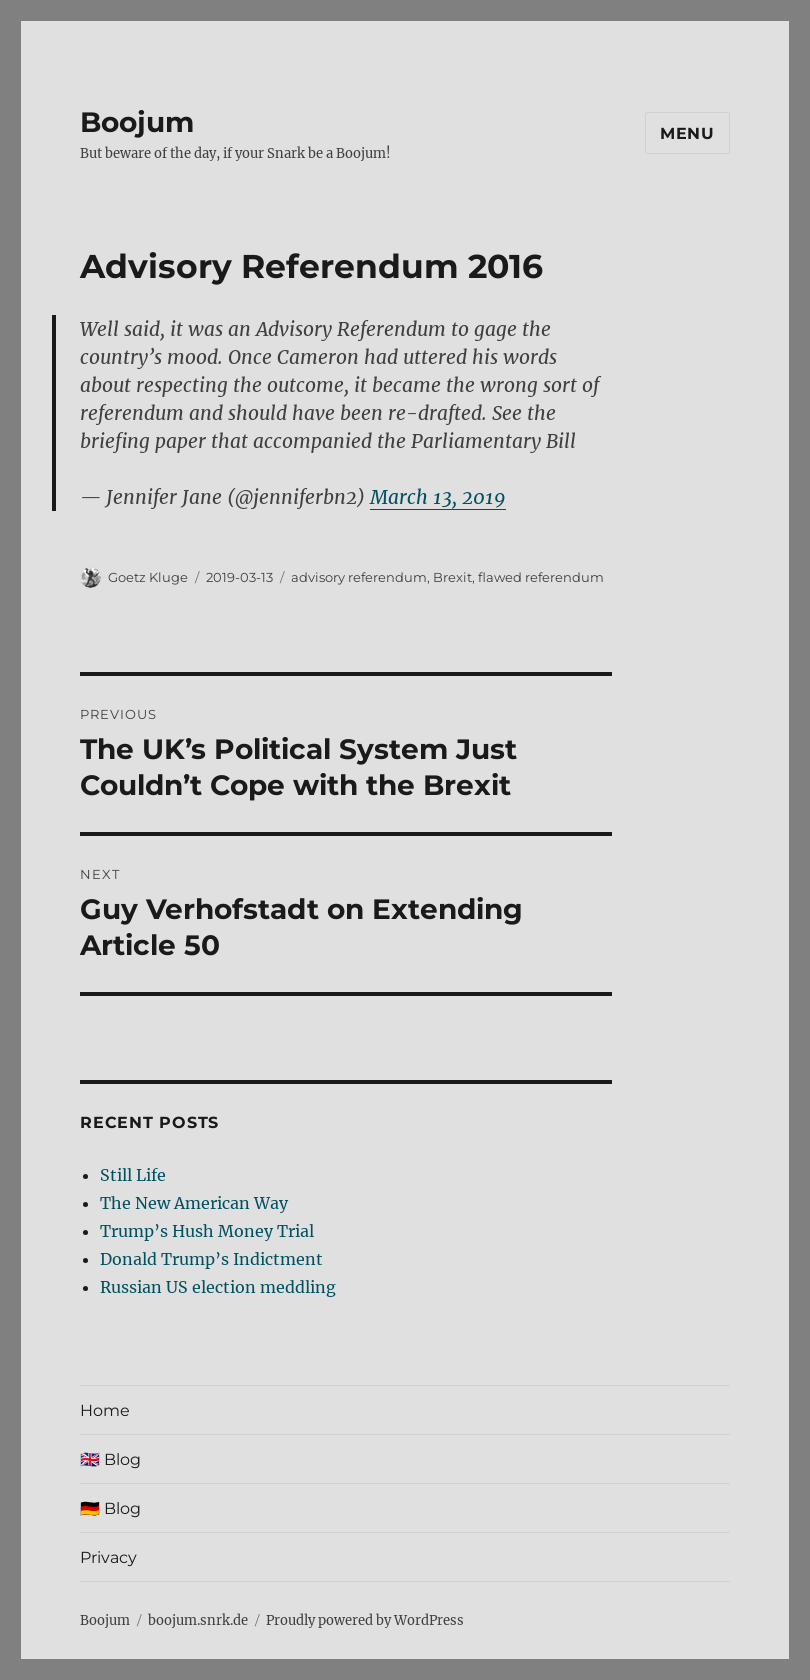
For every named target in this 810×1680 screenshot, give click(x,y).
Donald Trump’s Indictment (211, 1259)
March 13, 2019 (438, 497)
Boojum (137, 122)
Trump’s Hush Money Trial (207, 1231)
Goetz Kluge (148, 577)
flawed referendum (541, 577)
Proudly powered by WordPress (365, 1620)
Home (105, 1410)
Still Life (133, 1175)
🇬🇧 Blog (110, 1459)
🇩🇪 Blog (110, 1508)
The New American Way (194, 1203)
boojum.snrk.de (198, 1620)
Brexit (452, 577)
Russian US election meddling (218, 1287)
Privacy (108, 1557)
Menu (687, 133)
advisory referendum (359, 577)
